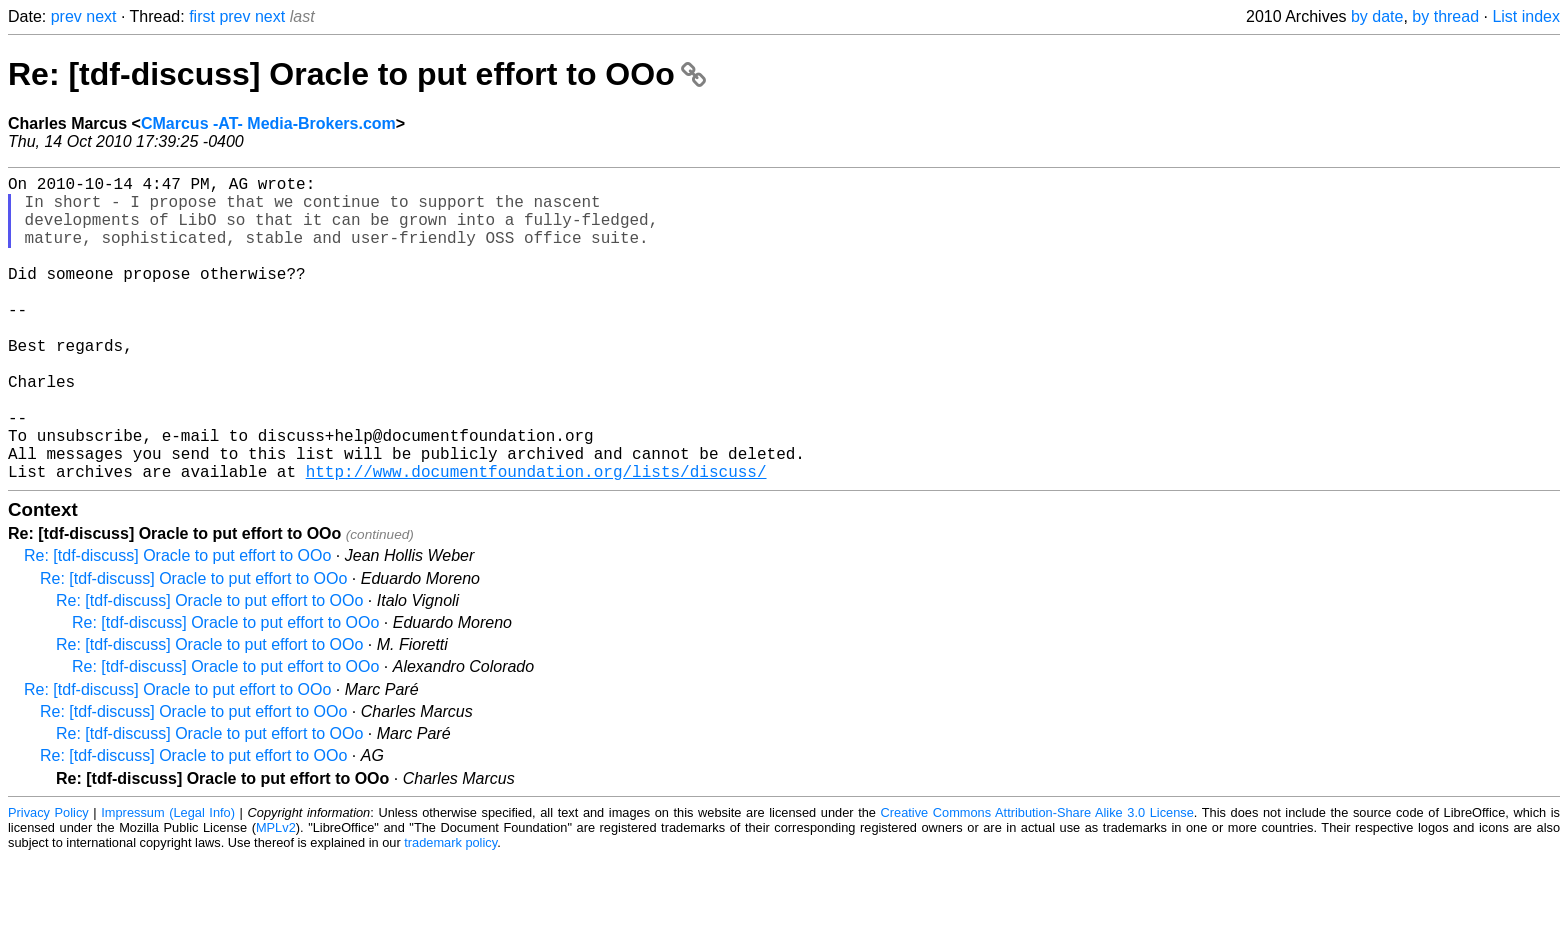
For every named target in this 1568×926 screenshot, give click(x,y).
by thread (1445, 16)
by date (1377, 16)
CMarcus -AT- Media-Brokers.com (268, 123)
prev (66, 16)
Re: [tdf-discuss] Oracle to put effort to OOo (357, 74)
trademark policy (450, 910)
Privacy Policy (48, 880)
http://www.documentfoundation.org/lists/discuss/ (536, 539)
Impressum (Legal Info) (168, 880)
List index (1526, 16)
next (101, 16)
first (202, 16)
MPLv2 (276, 895)
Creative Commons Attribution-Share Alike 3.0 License (1037, 880)
